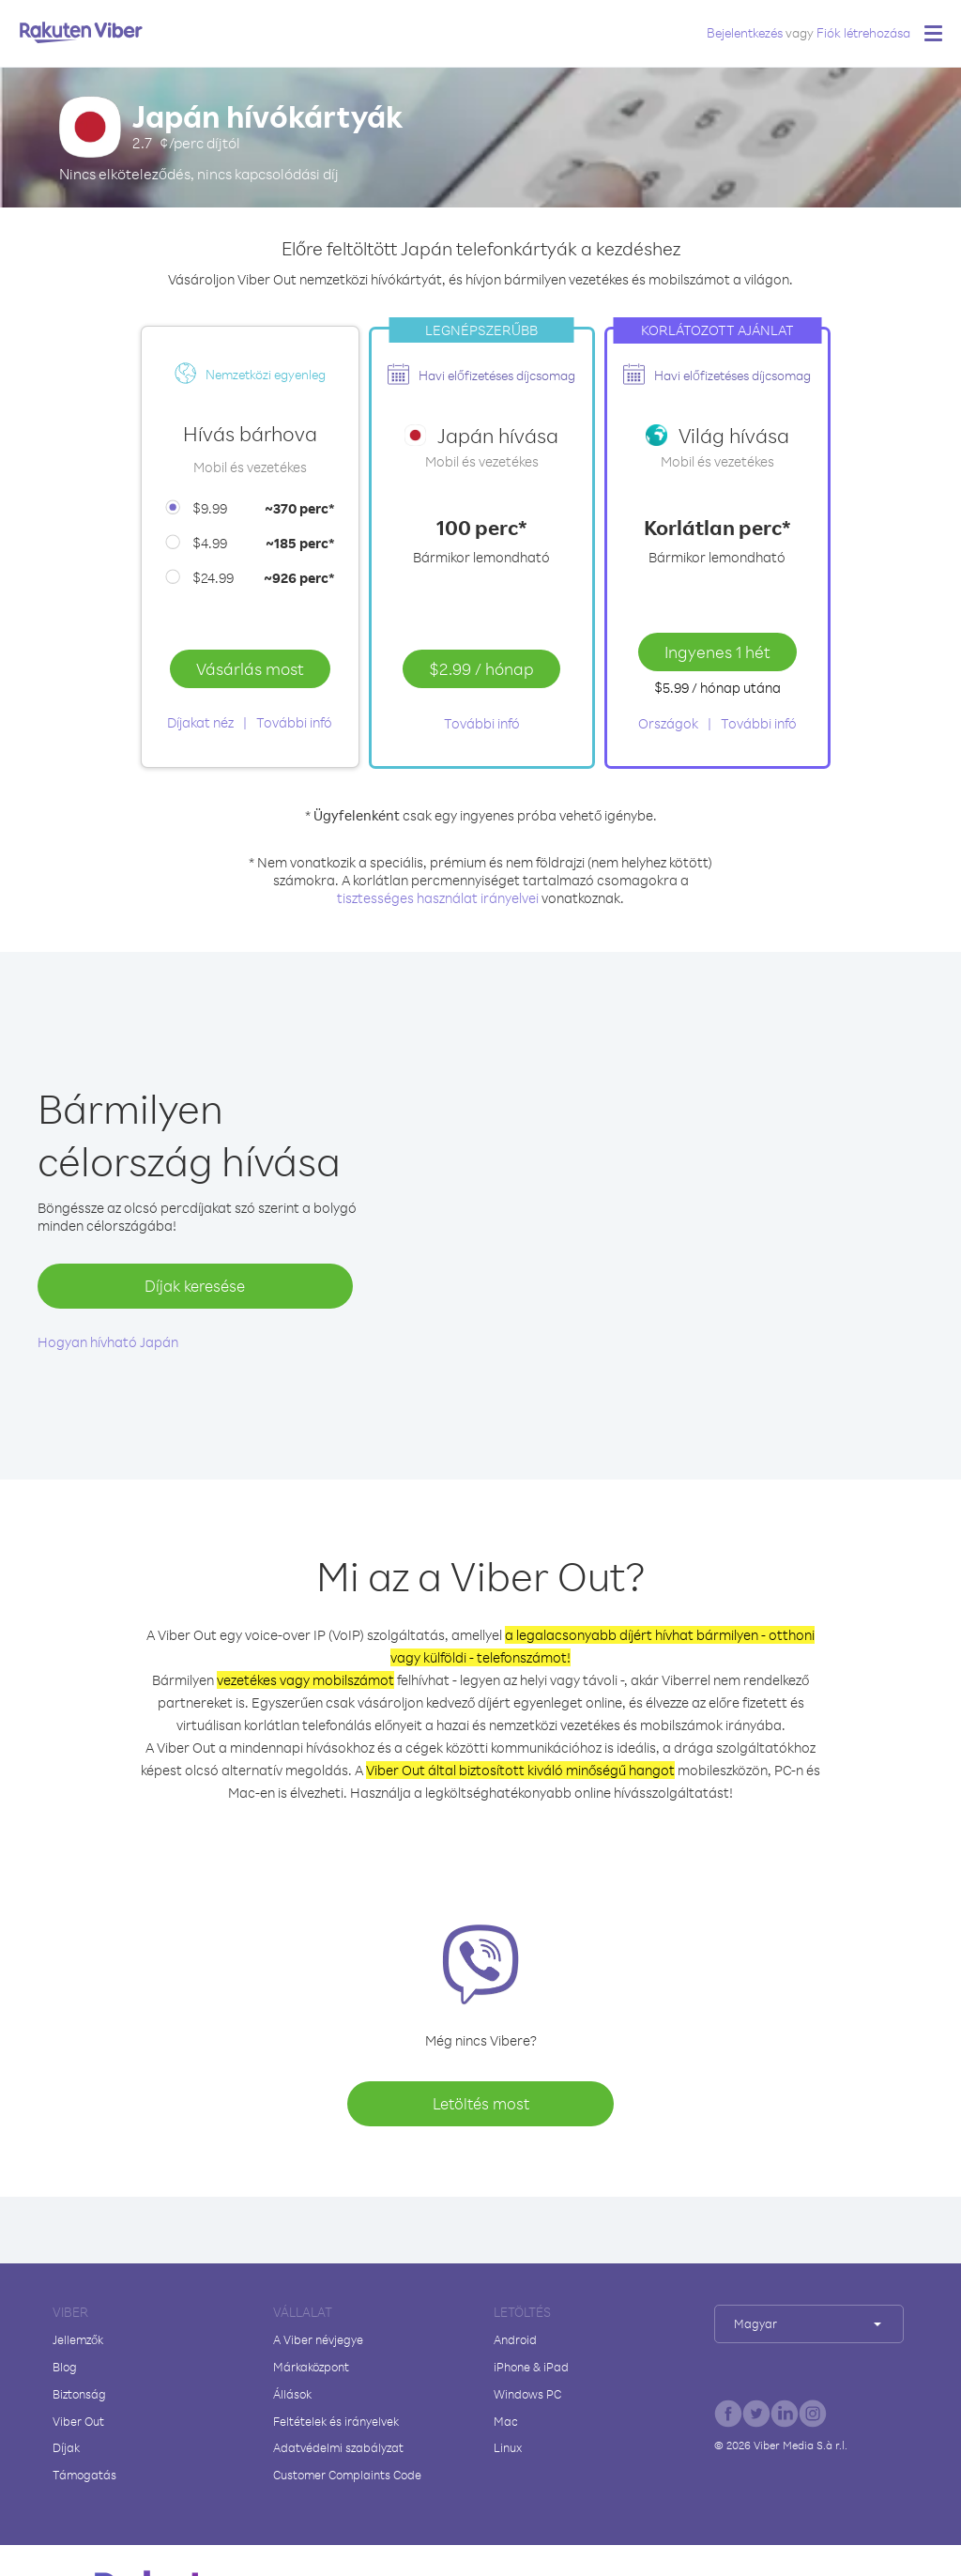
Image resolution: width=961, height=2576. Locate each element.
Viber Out (78, 2421)
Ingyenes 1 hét (717, 651)
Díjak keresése (195, 1286)
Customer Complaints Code (347, 2474)
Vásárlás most (250, 668)
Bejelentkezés (745, 32)
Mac (506, 2421)
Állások (292, 2393)
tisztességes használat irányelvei (438, 898)
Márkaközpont (311, 2366)
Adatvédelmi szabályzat (338, 2447)
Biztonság (79, 2393)
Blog (65, 2366)
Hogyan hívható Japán (108, 1342)
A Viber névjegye (318, 2339)
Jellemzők (78, 2339)
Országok (668, 723)
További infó (294, 722)
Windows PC (527, 2393)
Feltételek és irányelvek (336, 2421)
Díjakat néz (200, 722)
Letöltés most (481, 2103)
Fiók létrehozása (863, 32)
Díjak (66, 2447)
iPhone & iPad (531, 2366)
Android (515, 2339)
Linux (508, 2447)
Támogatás (84, 2474)
